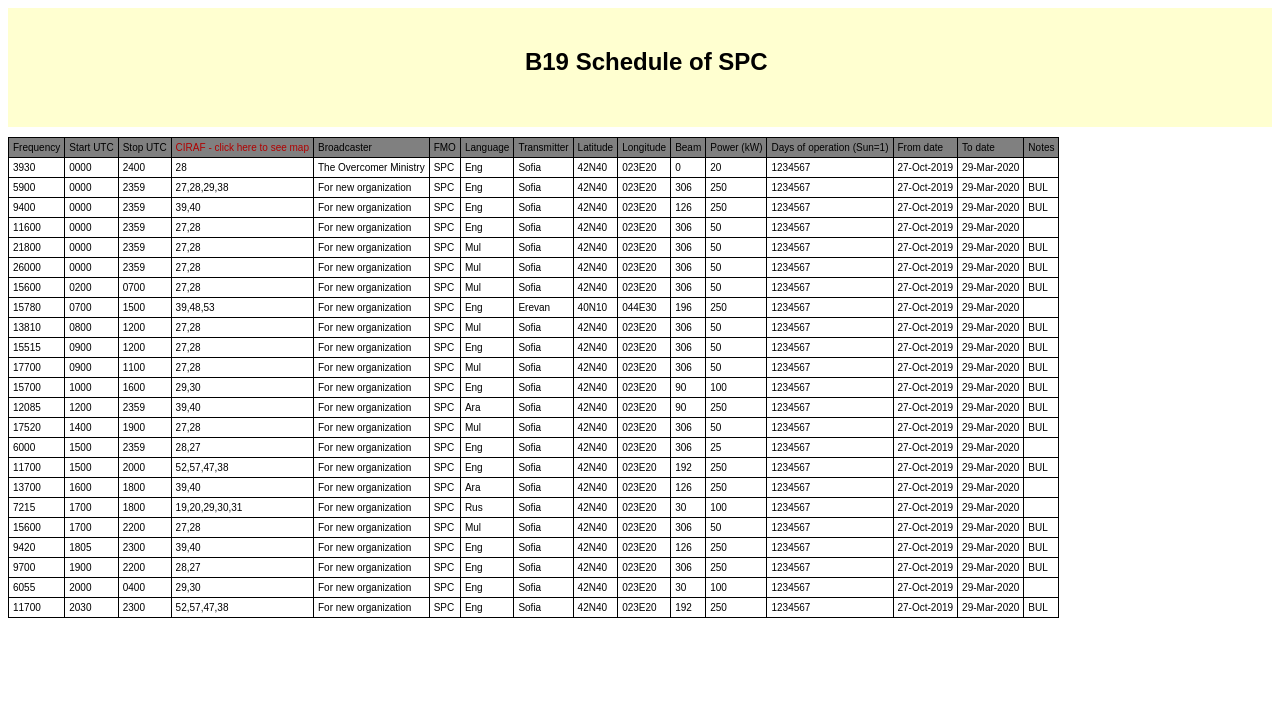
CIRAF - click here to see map (242, 147)
